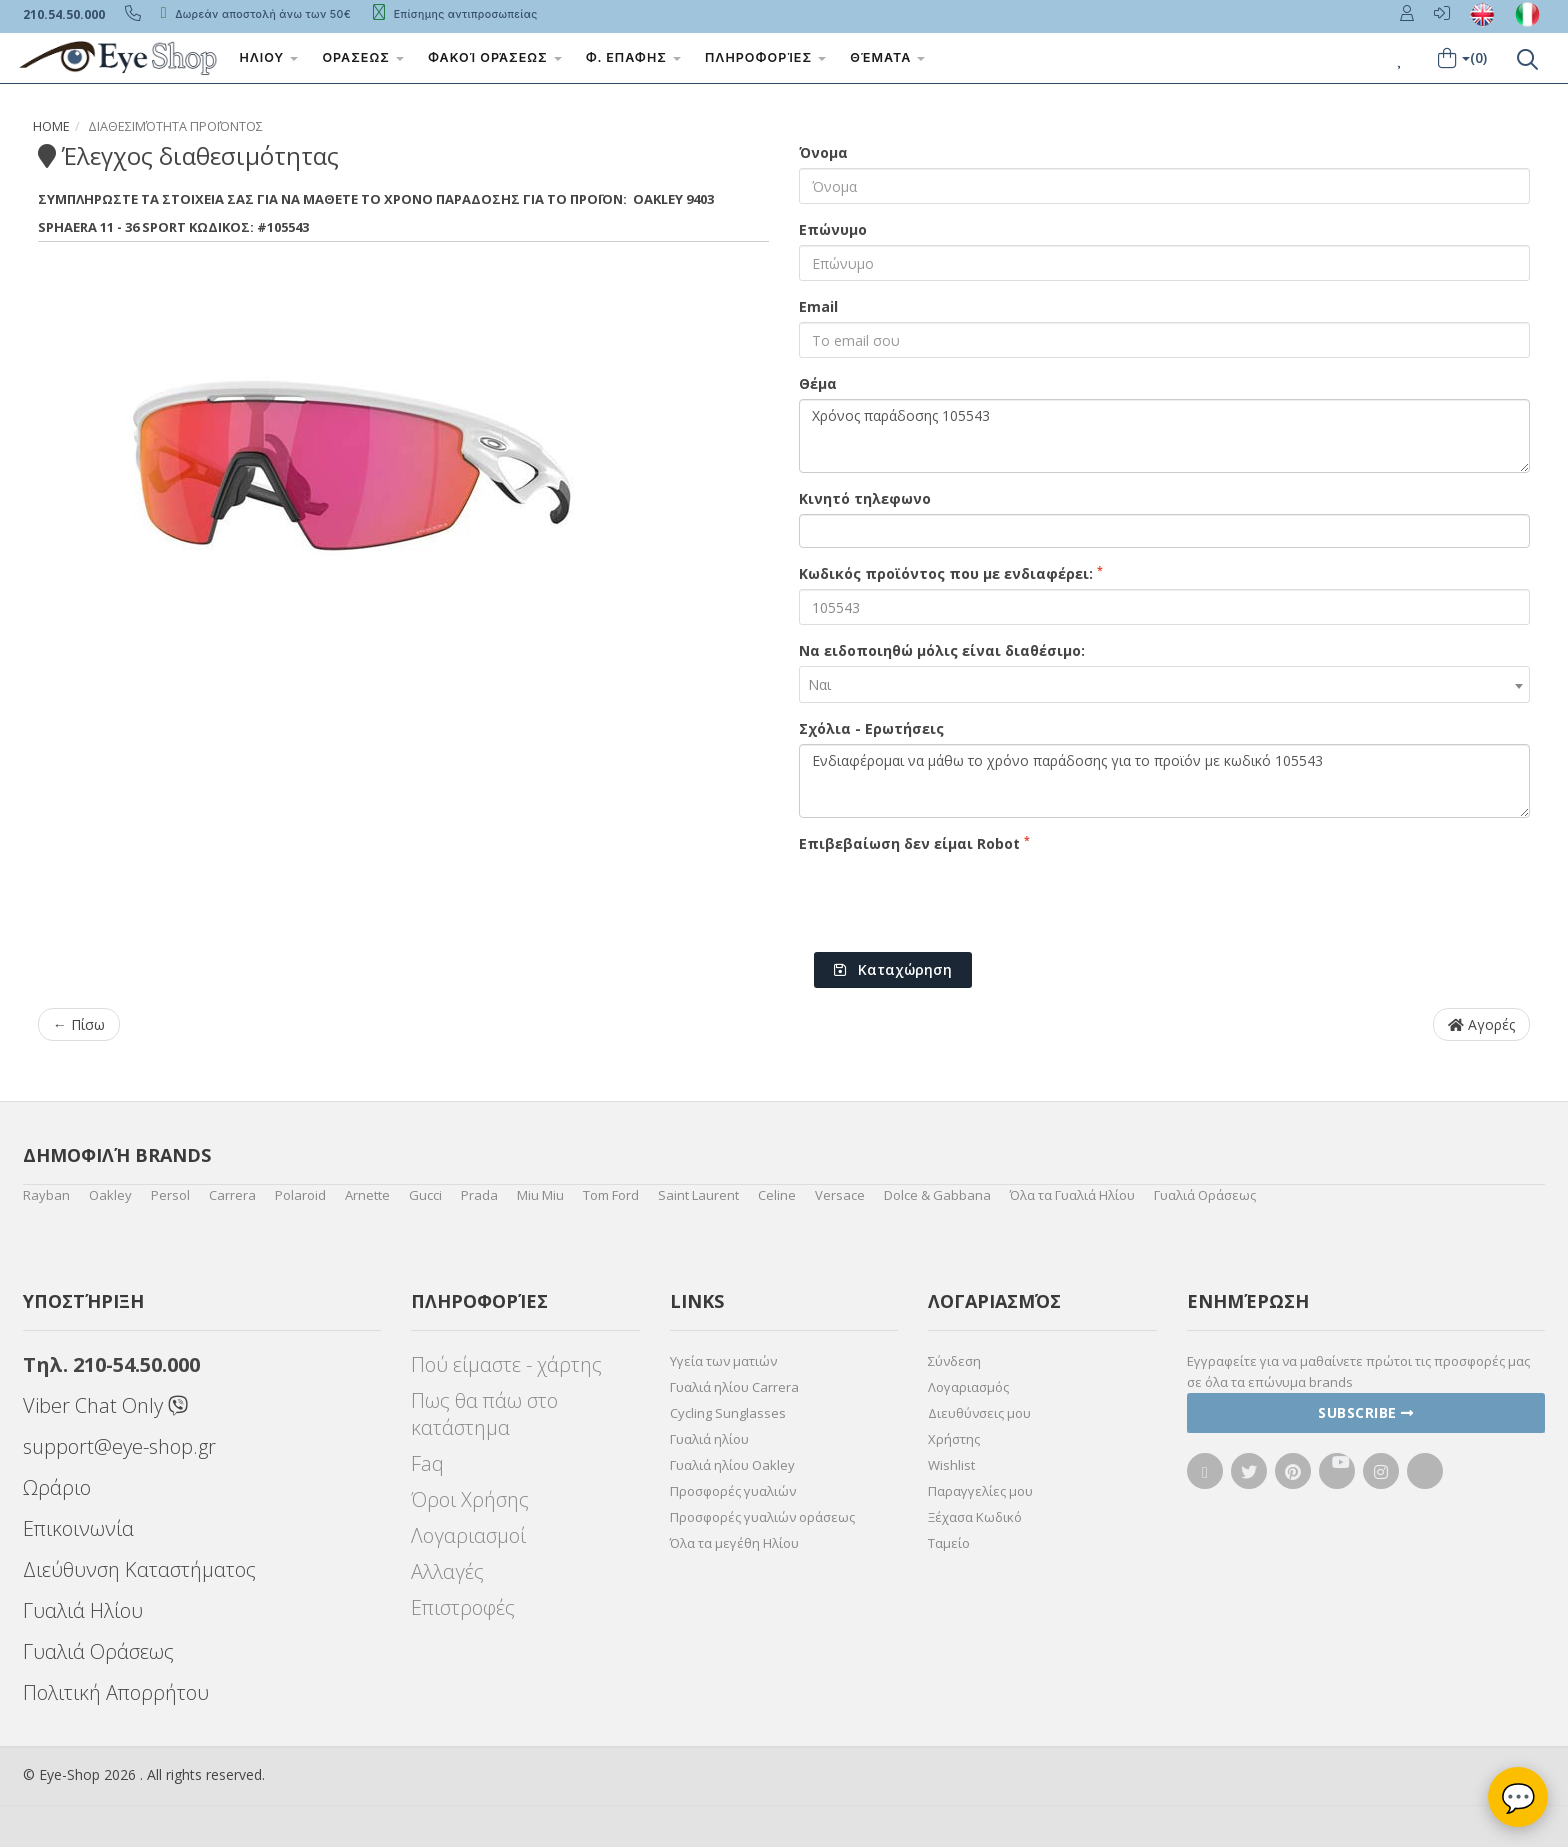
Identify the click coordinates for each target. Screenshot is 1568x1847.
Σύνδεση (954, 1361)
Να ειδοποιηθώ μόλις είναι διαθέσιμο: (942, 650)
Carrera (232, 1195)
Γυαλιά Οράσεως (1205, 1195)
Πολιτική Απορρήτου (116, 1692)
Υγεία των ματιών (723, 1361)
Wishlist (951, 1465)
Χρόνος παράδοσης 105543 (1164, 436)
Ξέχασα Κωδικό (975, 1517)
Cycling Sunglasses (728, 1413)
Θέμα (818, 383)
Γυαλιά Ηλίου (83, 1610)
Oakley (110, 1195)
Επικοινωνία (78, 1528)
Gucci (425, 1195)
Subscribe (1366, 1412)
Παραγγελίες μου (980, 1491)
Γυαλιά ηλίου (709, 1439)
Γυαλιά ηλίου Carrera (734, 1387)
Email (818, 306)
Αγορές (1481, 1024)
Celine (777, 1195)
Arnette (367, 1195)
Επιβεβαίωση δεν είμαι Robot (914, 843)
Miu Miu (540, 1195)
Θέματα (888, 57)
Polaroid (300, 1195)
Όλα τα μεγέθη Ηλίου (734, 1543)
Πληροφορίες (766, 57)
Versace (840, 1195)
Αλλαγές (447, 1571)
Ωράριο (57, 1487)
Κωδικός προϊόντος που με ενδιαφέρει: (951, 573)
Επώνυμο (833, 229)
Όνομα (823, 152)
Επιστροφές (463, 1607)
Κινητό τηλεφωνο (865, 498)
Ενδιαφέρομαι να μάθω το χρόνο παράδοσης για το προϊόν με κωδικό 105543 (1164, 781)
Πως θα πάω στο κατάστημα (484, 1414)
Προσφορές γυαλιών (733, 1491)
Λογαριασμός (968, 1387)
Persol (170, 1195)
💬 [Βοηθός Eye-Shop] (1518, 1797)
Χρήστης (954, 1439)
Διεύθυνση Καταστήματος (139, 1569)
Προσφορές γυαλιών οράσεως (762, 1517)
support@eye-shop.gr (119, 1446)
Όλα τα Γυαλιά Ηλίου (1072, 1195)
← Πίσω (79, 1024)
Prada (479, 1195)
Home (51, 126)
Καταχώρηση (893, 969)
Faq (427, 1463)
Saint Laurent (698, 1195)
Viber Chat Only (105, 1405)
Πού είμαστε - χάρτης (506, 1364)
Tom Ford (611, 1195)
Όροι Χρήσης (470, 1499)
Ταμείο (949, 1543)
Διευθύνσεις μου (979, 1413)
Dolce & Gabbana (937, 1195)
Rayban (46, 1195)
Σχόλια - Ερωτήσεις (871, 728)
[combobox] (1164, 684)
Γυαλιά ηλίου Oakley (732, 1465)
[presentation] (951, 898)
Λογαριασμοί (468, 1535)
